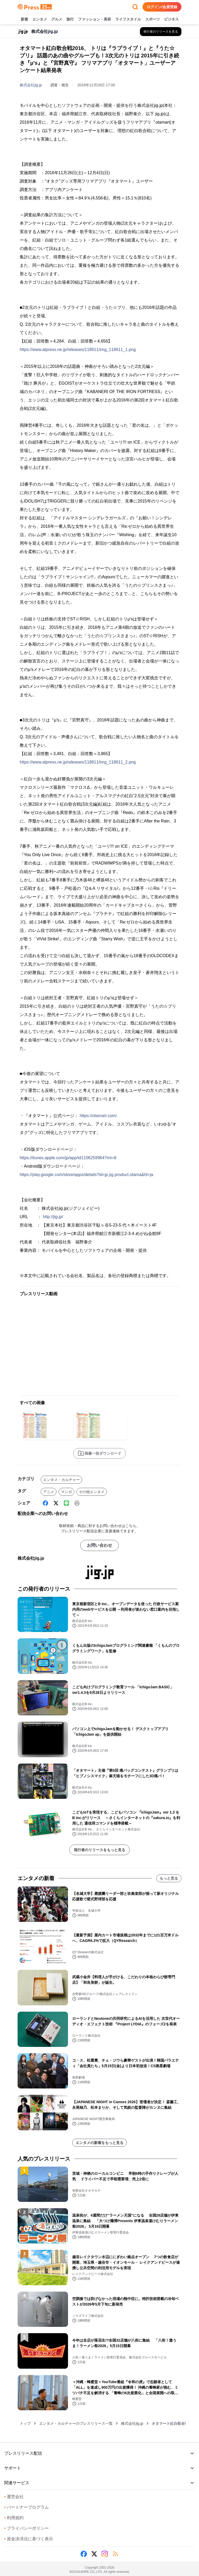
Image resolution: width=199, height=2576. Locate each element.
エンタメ (39, 19)
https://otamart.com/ (98, 1115)
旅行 (70, 19)
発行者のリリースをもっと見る (99, 1850)
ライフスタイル (128, 19)
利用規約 (14, 2517)
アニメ (48, 1492)
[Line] (66, 1503)
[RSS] (115, 2554)
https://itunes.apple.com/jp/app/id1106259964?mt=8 (68, 1158)
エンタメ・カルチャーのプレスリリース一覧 (76, 2423)
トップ (25, 2423)
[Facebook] (45, 1503)
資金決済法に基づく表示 (28, 2539)
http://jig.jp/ (53, 1216)
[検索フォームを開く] (135, 7)
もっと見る (169, 1878)
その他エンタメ (91, 1492)
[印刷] (77, 1503)
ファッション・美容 (94, 19)
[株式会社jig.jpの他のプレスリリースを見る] (160, 31)
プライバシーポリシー (26, 2528)
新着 (24, 19)
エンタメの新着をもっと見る (99, 2143)
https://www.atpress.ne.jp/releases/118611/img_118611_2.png (78, 762)
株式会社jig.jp (31, 85)
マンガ (66, 1492)
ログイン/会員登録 (162, 7)
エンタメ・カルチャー (61, 1480)
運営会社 (14, 2496)
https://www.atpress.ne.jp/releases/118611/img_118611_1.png (78, 349)
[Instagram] (105, 2554)
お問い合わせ (99, 1545)
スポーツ (152, 19)
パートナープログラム (26, 2507)
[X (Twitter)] (56, 1503)
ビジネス (171, 19)
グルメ (56, 19)
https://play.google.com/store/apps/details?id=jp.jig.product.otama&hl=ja (86, 1174)
